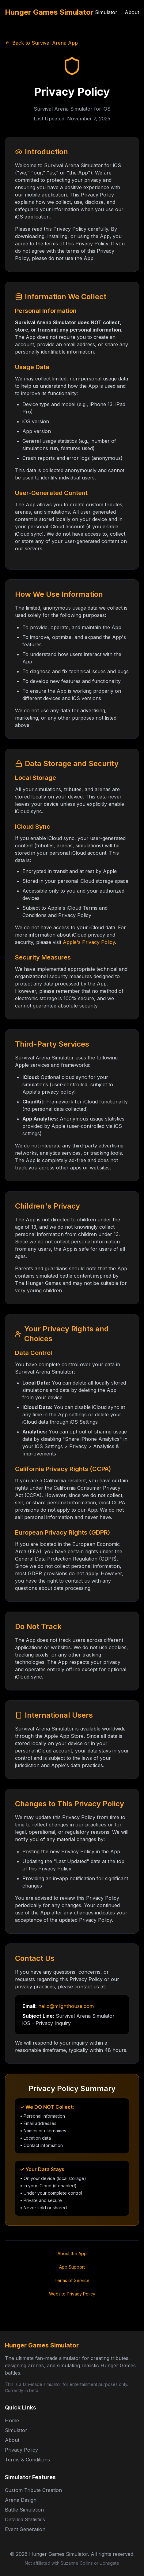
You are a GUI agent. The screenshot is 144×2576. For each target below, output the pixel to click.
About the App (72, 2253)
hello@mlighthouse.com (66, 2006)
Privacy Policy (21, 2450)
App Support (72, 2267)
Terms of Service (72, 2280)
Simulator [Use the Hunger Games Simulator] (106, 12)
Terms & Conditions (27, 2460)
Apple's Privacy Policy (89, 942)
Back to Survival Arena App (41, 43)
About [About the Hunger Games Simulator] (132, 12)
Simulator (16, 2430)
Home (12, 2420)
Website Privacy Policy (72, 2293)
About (12, 2440)
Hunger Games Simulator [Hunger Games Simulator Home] (49, 12)
